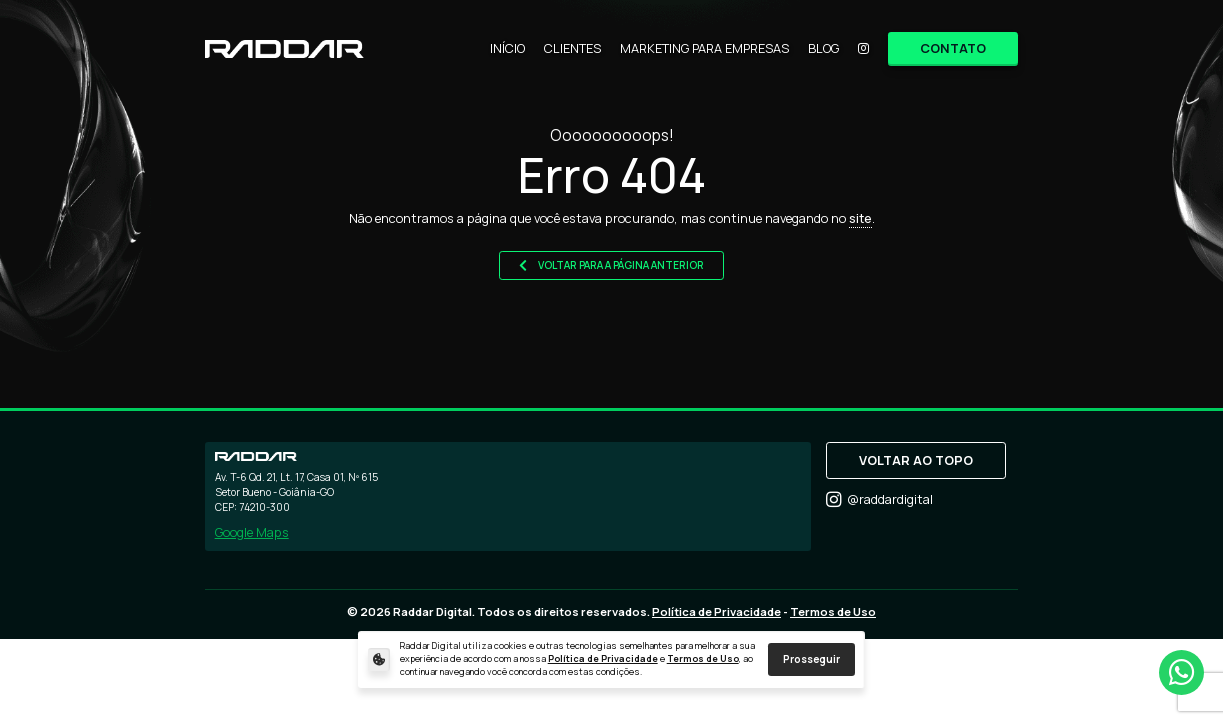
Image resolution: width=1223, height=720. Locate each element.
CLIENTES (572, 48)
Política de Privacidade (603, 659)
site (860, 218)
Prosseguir (811, 659)
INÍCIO (507, 48)
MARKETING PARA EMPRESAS (704, 48)
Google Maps (252, 532)
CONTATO (953, 48)
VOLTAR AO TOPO (916, 460)
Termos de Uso (703, 659)
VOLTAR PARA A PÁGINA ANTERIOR (612, 265)
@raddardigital (879, 500)
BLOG (823, 48)
